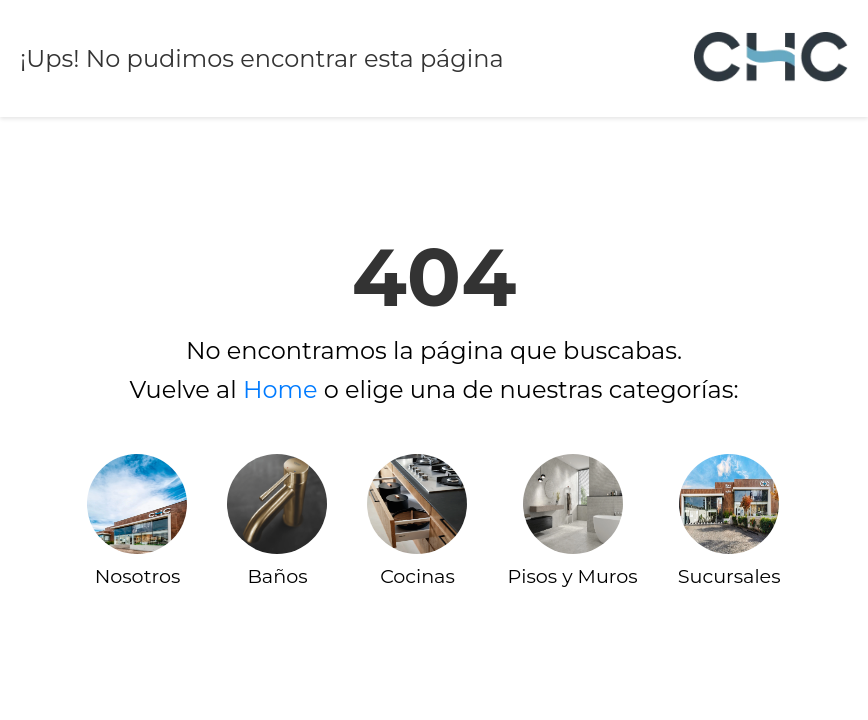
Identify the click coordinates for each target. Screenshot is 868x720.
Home (280, 389)
